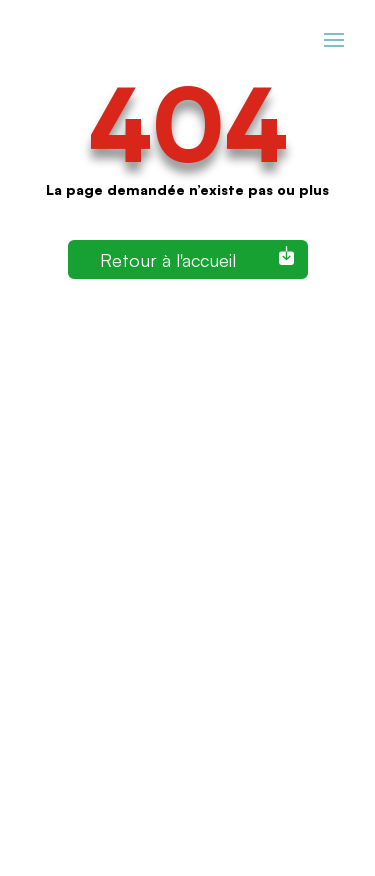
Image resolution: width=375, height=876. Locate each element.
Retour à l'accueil (168, 259)
